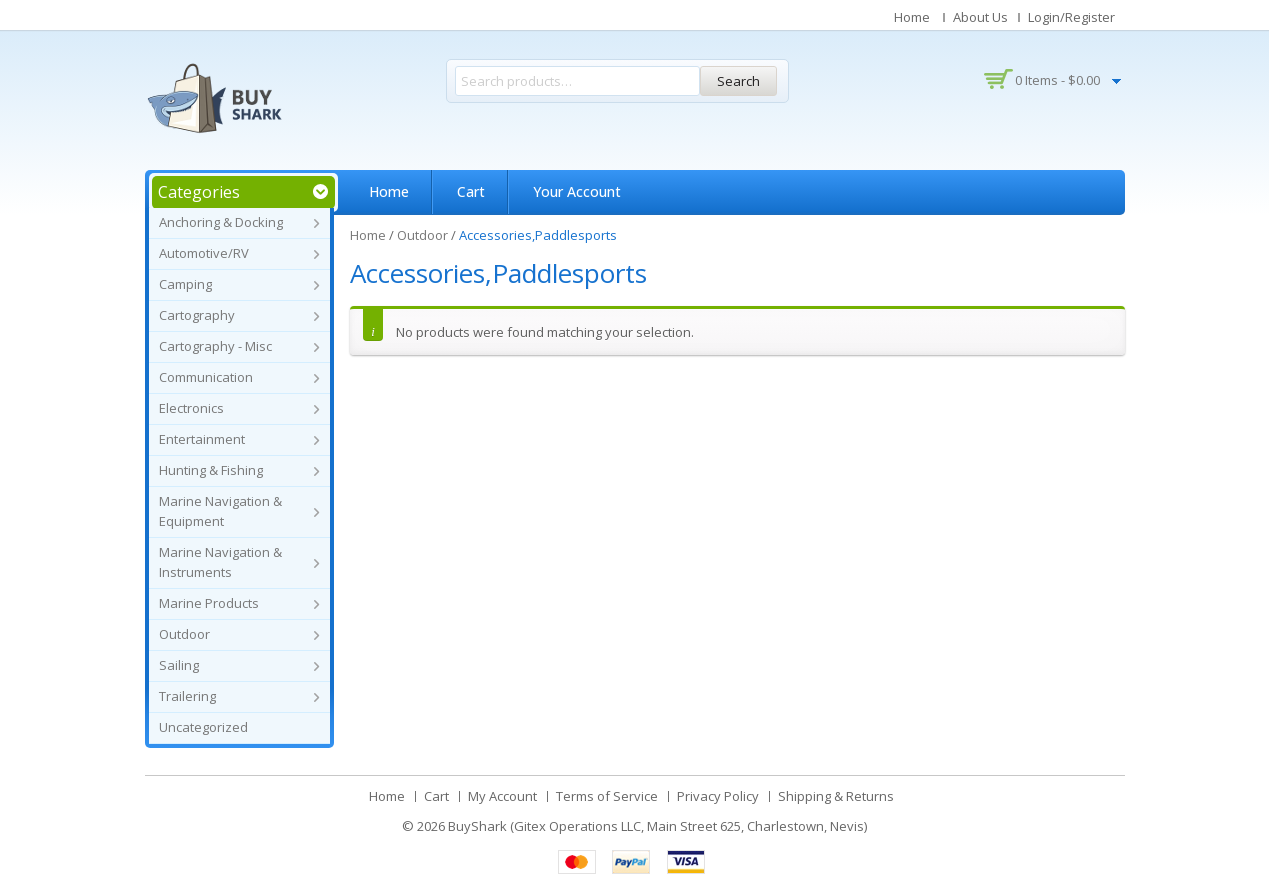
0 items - (1057, 80)
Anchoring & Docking (221, 222)
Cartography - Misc (215, 346)
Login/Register (1071, 17)
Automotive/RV (204, 253)
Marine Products (209, 603)
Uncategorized (203, 727)
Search (738, 81)
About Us (980, 17)
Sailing (179, 665)
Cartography (197, 315)
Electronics (191, 408)
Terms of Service (607, 796)
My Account (502, 796)
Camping (185, 284)
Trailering (187, 696)
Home (912, 17)
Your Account (577, 191)
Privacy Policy (718, 796)
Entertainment (202, 439)
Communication (206, 377)
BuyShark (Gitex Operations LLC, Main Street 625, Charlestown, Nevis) (657, 826)
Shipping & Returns (836, 796)
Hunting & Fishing (211, 470)
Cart (471, 191)
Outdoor (184, 634)
